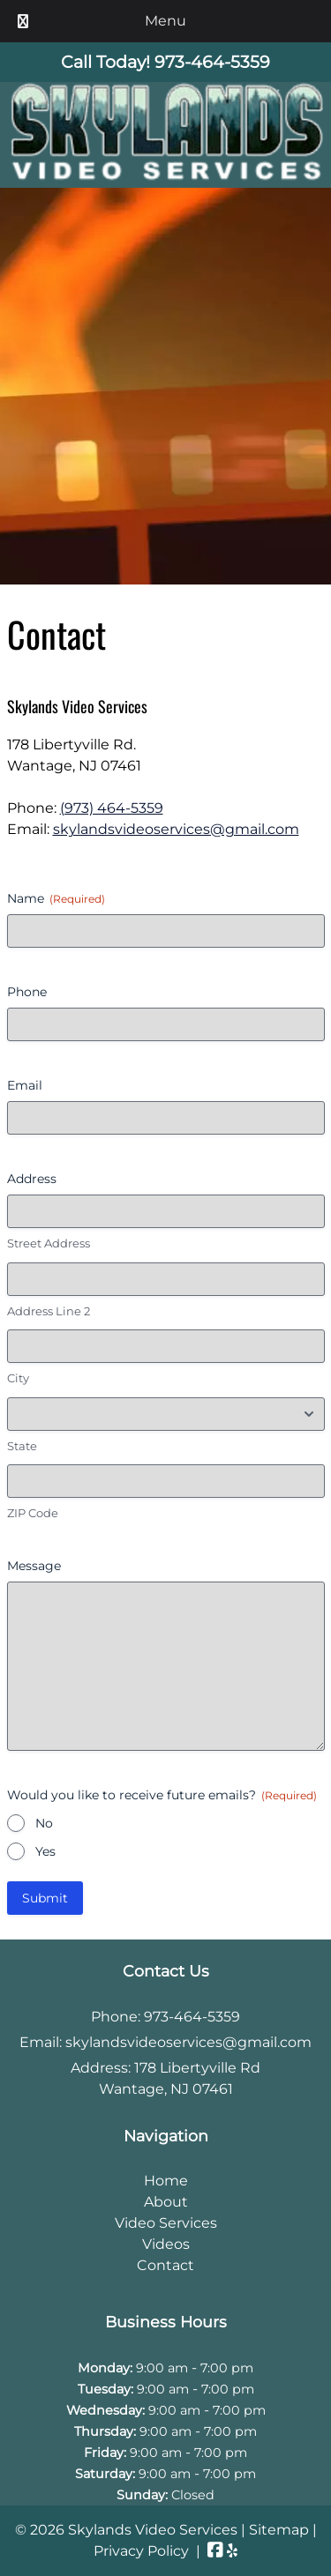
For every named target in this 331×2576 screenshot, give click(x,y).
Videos (166, 2244)
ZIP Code (32, 1513)
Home (166, 2180)
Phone (27, 992)
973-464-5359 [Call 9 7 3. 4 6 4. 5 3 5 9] (192, 2016)
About (166, 2201)
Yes (45, 1851)
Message (34, 1566)
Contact (165, 2265)
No (44, 1823)
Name (56, 898)
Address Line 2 (48, 1311)
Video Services (166, 2223)
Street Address (48, 1243)
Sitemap (279, 2529)
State (22, 1446)
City (18, 1378)
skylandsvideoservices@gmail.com (176, 829)
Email (24, 1085)
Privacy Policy (141, 2550)
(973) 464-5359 (111, 808)
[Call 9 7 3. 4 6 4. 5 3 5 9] (212, 61)
